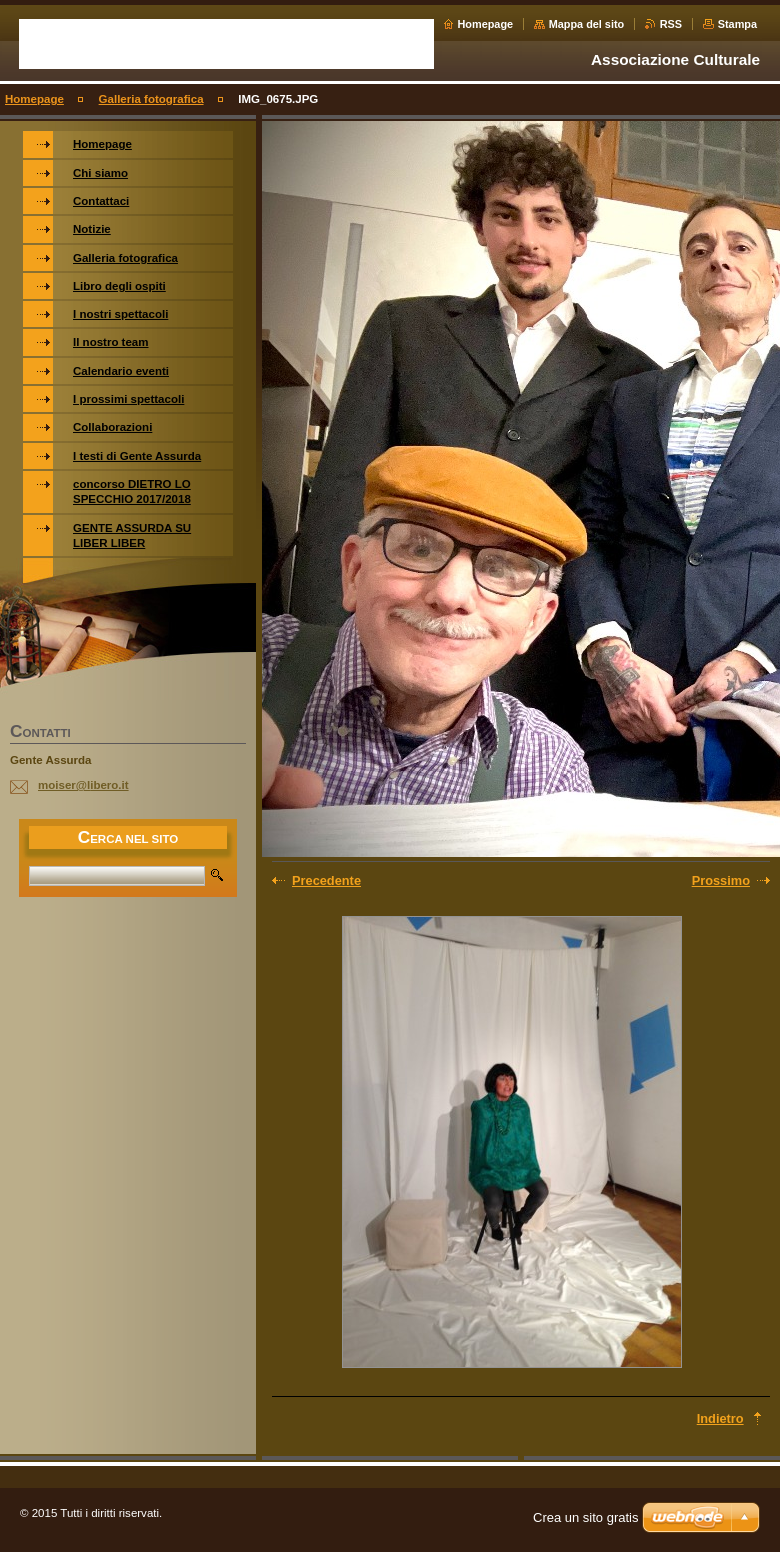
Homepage (486, 24)
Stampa (737, 24)
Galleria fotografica (151, 99)
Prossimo (721, 880)
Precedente (326, 880)
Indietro (720, 1418)
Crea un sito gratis (586, 1517)
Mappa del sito (587, 24)
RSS (671, 24)
